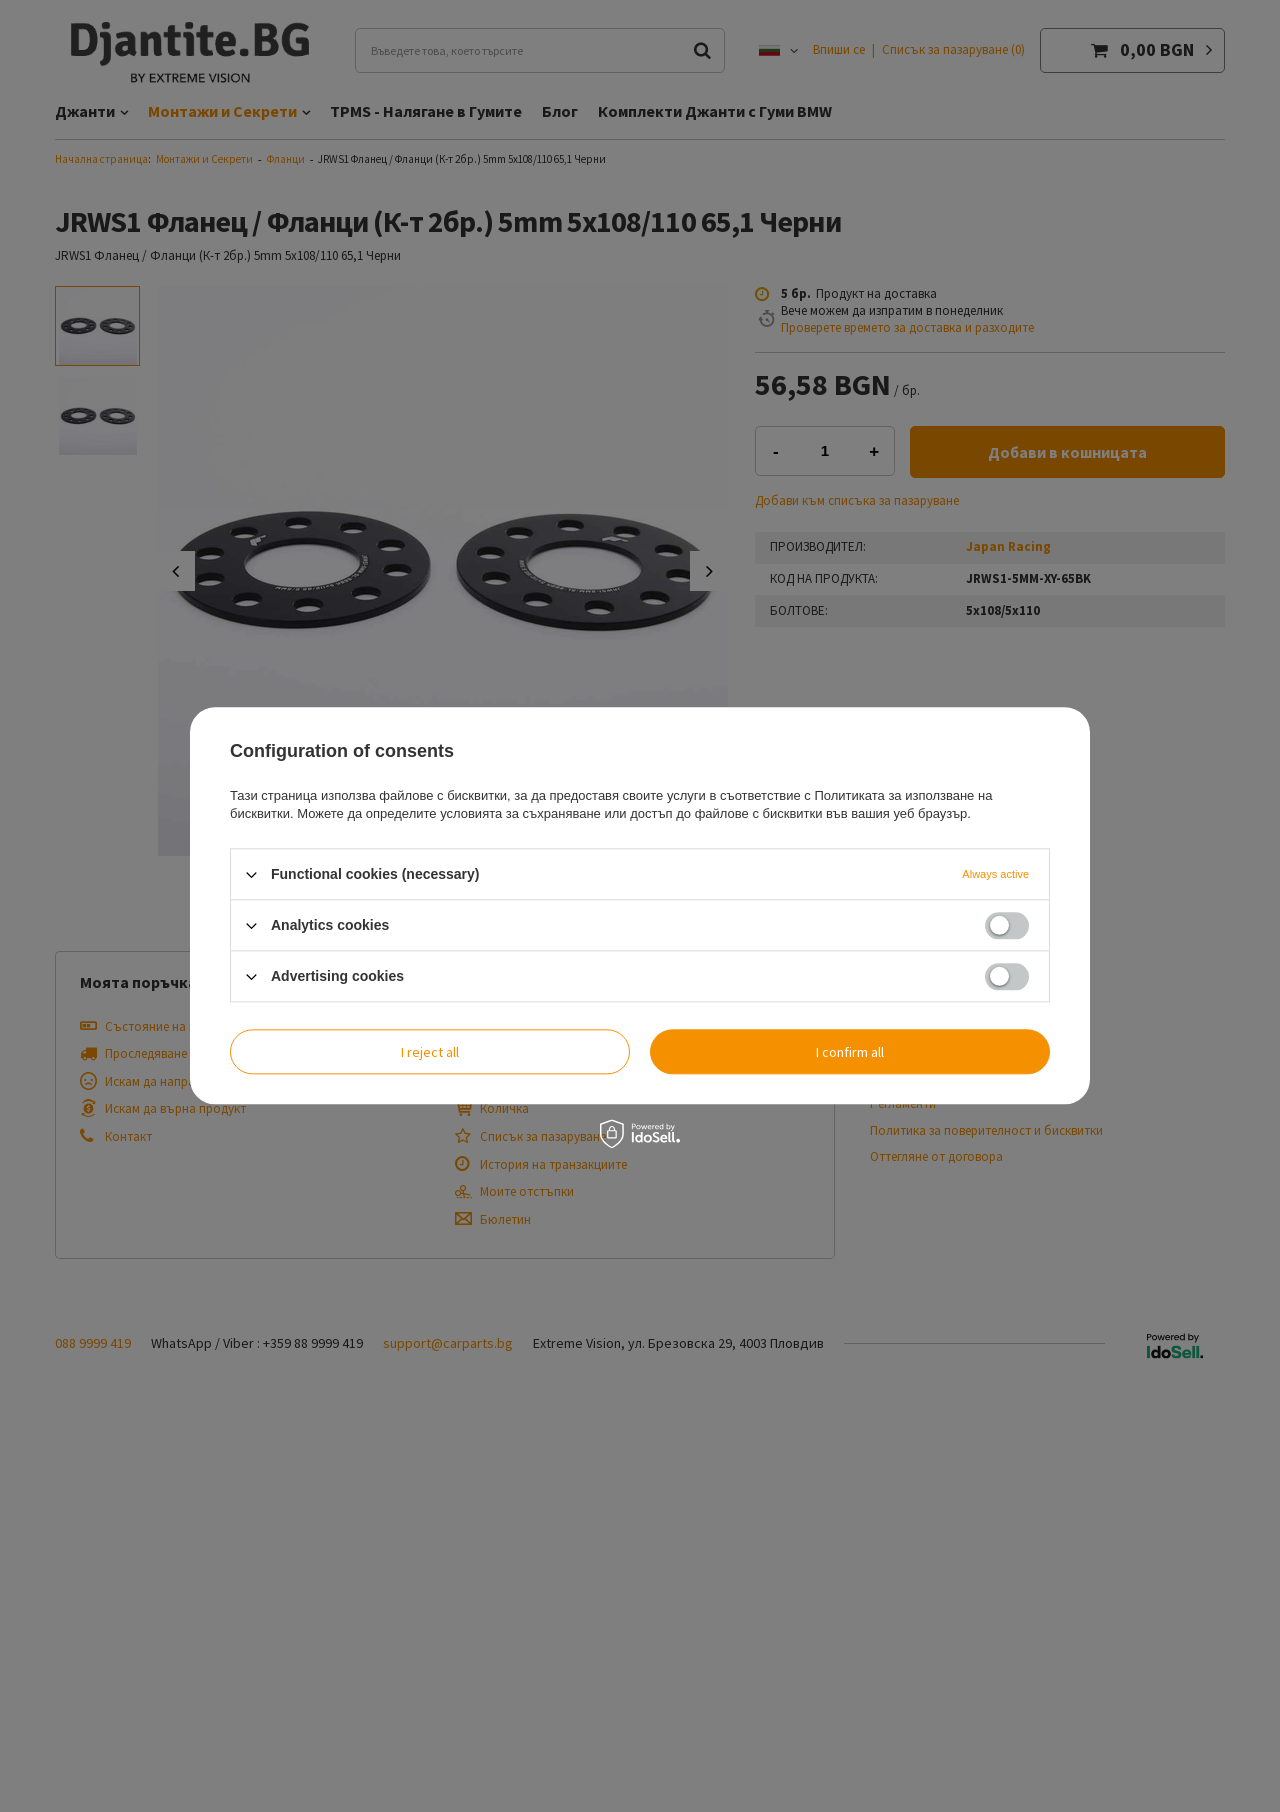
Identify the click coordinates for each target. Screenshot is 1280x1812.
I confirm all (850, 1052)
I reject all (430, 1052)
